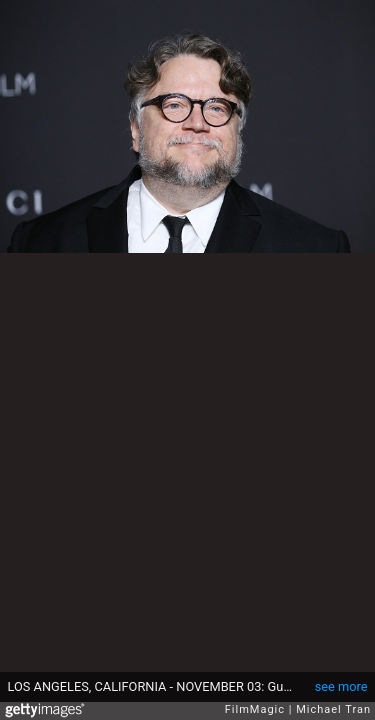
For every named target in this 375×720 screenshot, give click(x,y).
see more (341, 686)
